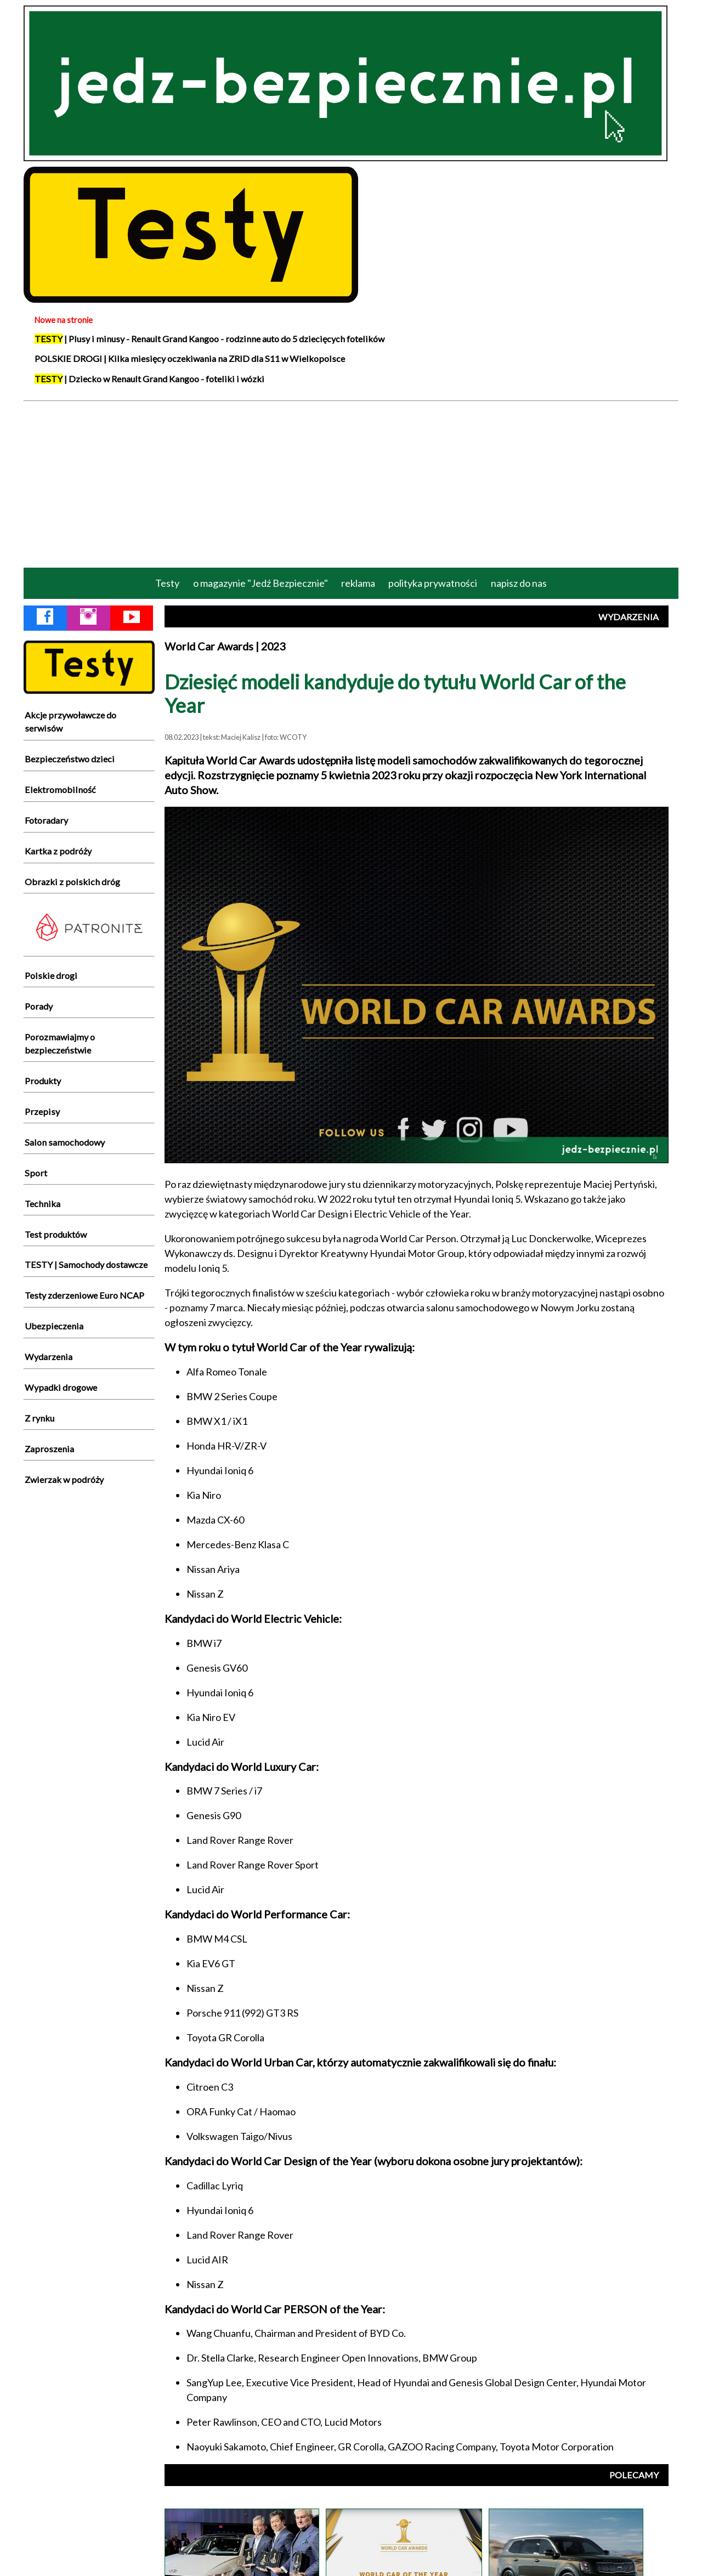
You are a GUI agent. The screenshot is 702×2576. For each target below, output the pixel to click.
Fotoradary (46, 820)
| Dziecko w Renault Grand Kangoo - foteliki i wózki (149, 378)
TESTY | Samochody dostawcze (86, 1264)
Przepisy (42, 1111)
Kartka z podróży (58, 851)
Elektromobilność (60, 789)
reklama (358, 583)
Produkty (43, 1080)
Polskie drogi (51, 975)
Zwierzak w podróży (64, 1479)
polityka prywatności (432, 583)
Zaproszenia (49, 1448)
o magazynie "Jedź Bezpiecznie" (260, 583)
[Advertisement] (351, 483)
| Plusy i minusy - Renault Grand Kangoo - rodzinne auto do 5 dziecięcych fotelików (209, 338)
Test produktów (56, 1234)
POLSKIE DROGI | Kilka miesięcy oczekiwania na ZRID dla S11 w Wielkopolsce (190, 358)
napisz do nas (519, 583)
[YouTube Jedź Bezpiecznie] (131, 619)
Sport (36, 1173)
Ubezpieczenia (54, 1326)
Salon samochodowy (65, 1142)
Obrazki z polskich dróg (72, 881)
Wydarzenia (48, 1356)
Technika (42, 1203)
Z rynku (39, 1418)
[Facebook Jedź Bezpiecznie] (44, 619)
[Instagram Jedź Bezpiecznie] (88, 619)
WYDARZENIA (628, 617)
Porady (39, 1006)
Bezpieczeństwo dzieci (70, 759)
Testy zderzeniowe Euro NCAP (84, 1295)
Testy (167, 583)
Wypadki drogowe (61, 1387)
